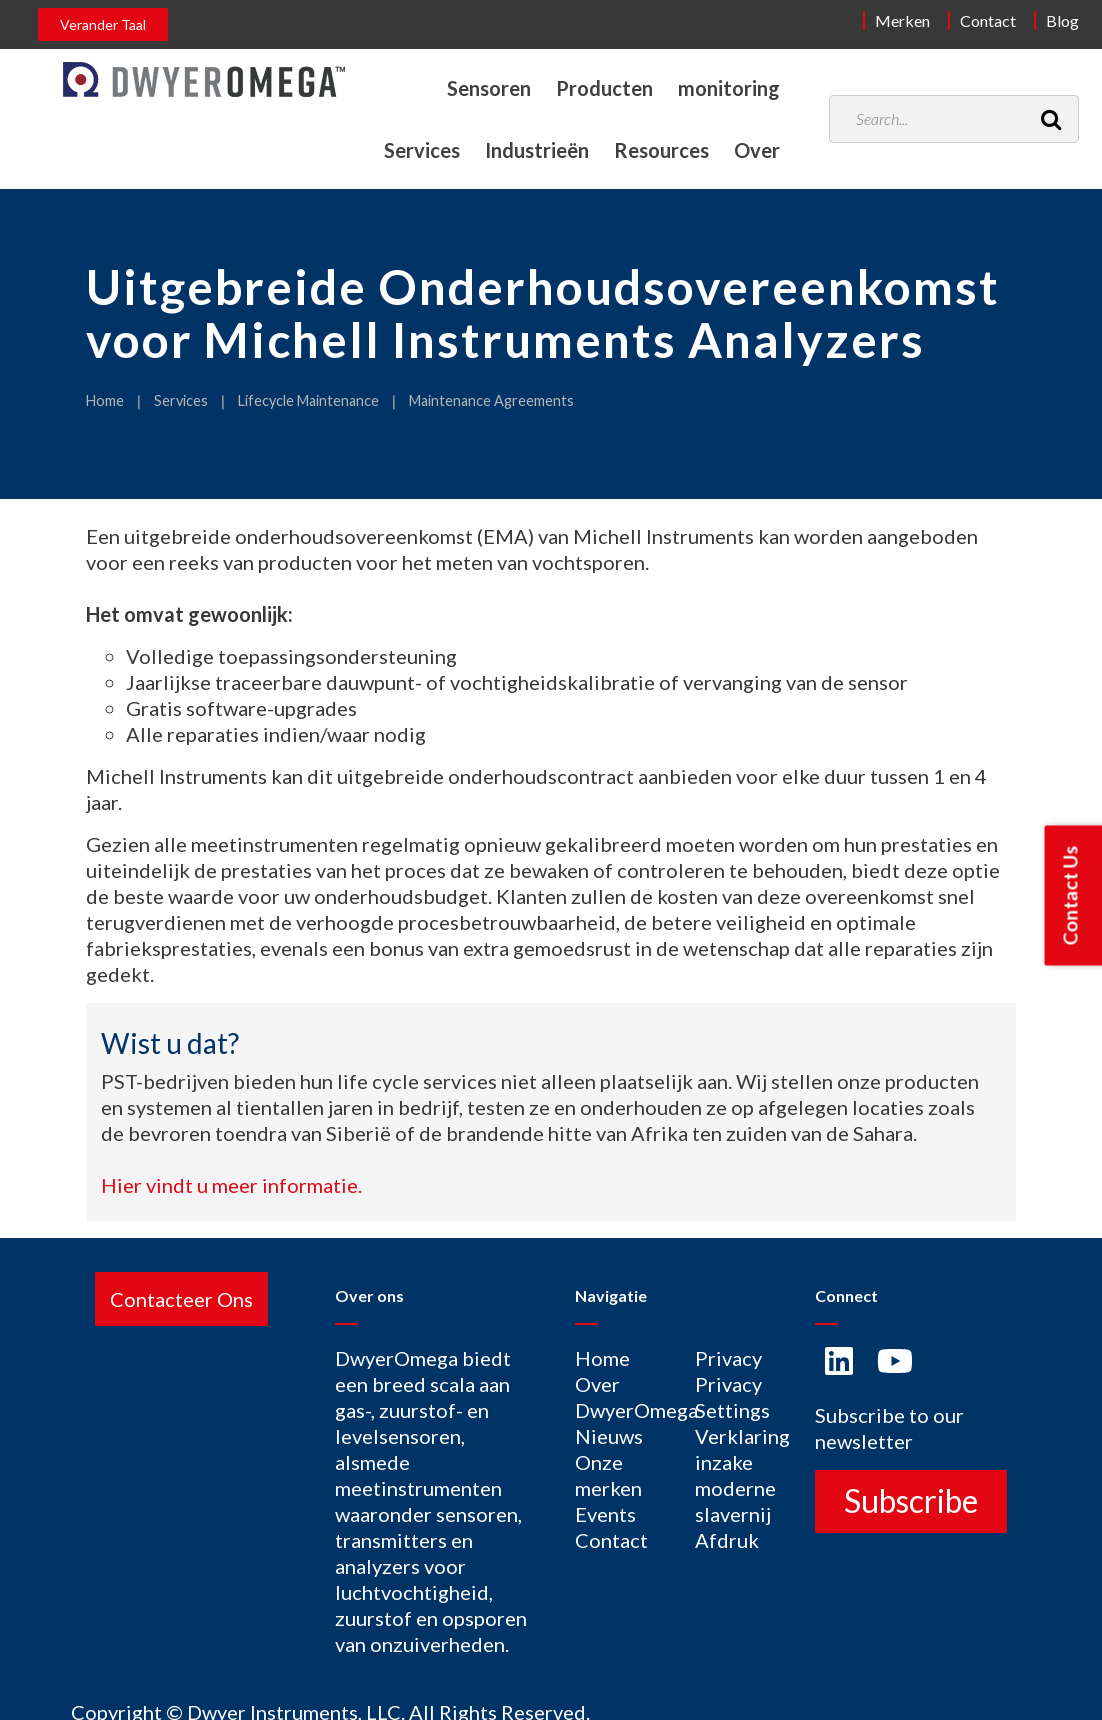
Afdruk (727, 1540)
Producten (603, 88)
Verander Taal (103, 24)
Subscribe (911, 1500)
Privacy (728, 1358)
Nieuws (609, 1436)
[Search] (1051, 119)
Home (105, 400)
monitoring (729, 88)
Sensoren (487, 88)
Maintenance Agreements (491, 400)
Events (605, 1514)
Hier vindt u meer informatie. (231, 1185)
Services (419, 150)
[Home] (204, 79)
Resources (660, 150)
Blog (1062, 20)
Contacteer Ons (181, 1299)
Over (757, 150)
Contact (988, 20)
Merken (902, 20)
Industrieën (535, 150)
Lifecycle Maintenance (308, 400)
